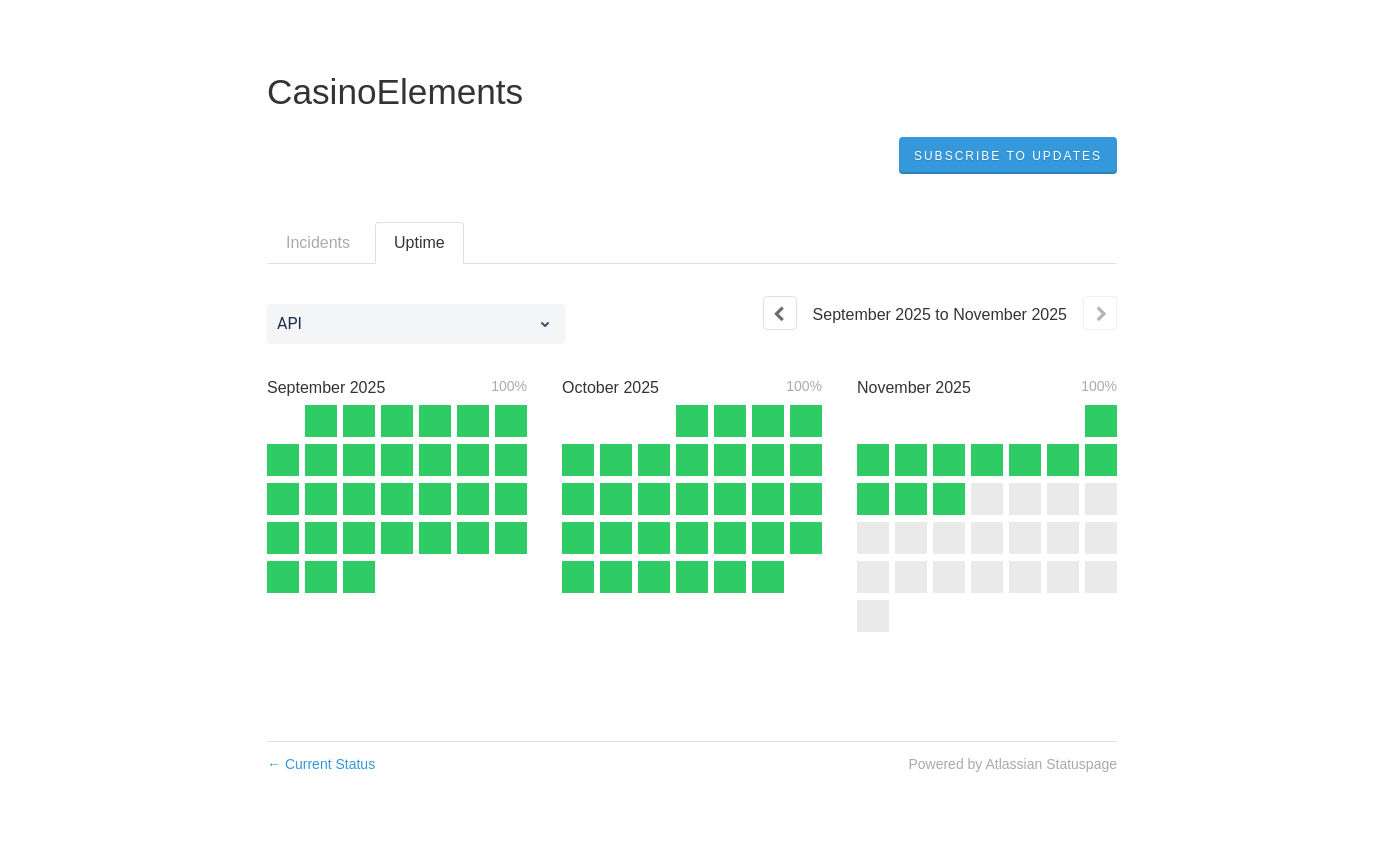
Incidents (318, 242)
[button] (1008, 156)
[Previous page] (780, 313)
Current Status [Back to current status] (321, 764)
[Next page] (1100, 313)
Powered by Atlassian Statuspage (1012, 764)
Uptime (419, 242)
